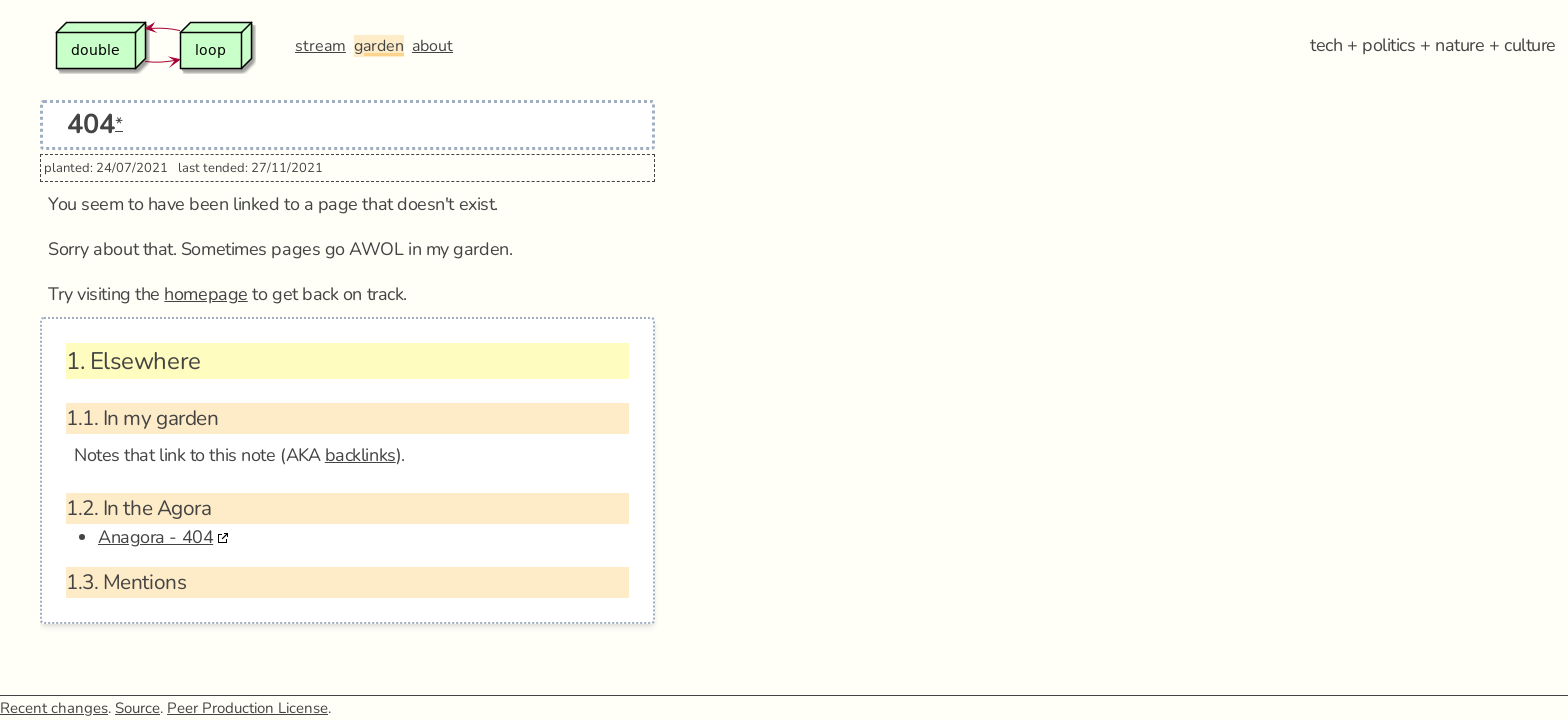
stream (320, 46)
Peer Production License (247, 708)
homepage (205, 294)
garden (379, 46)
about (432, 46)
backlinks (360, 455)
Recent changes (54, 708)
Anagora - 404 (155, 537)
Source (137, 708)
